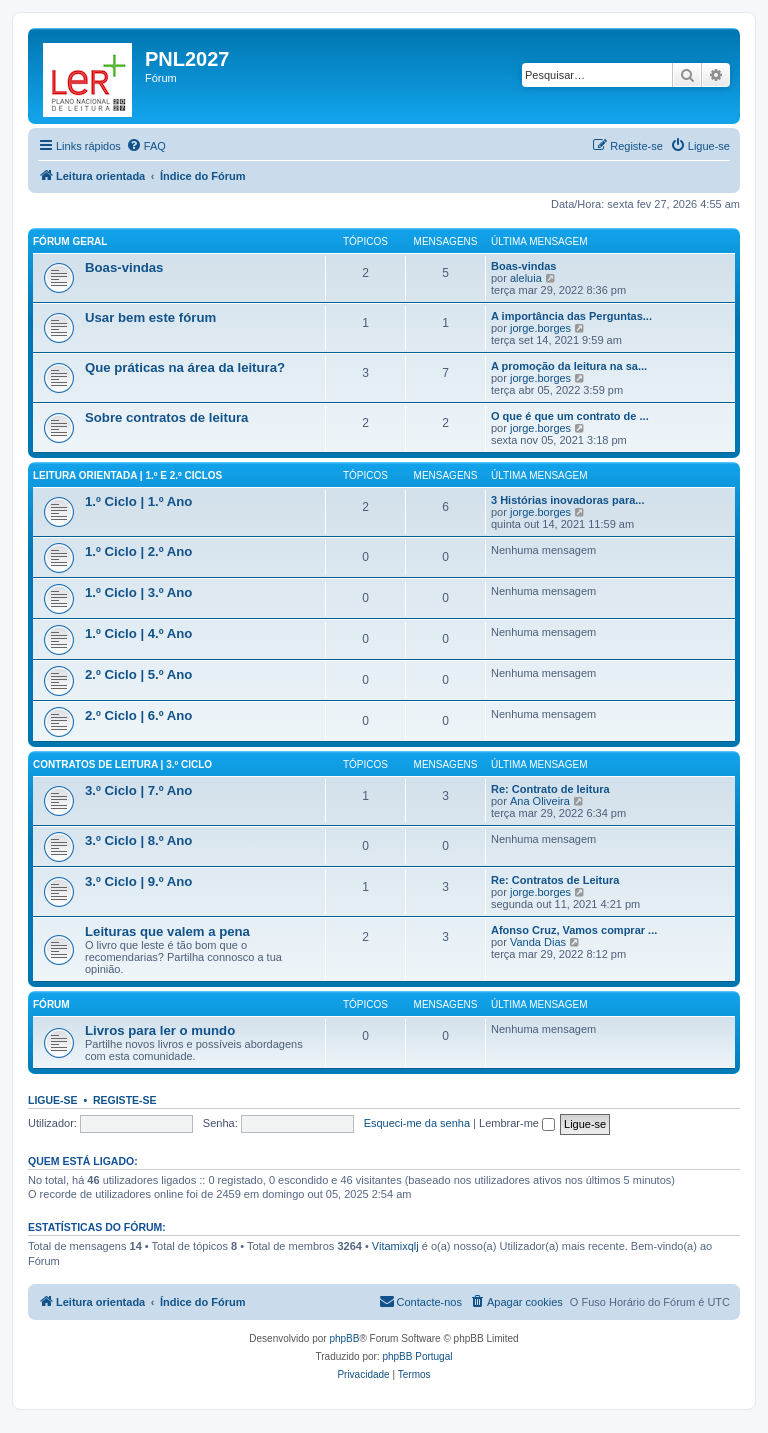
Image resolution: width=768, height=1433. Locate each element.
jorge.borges (540, 328)
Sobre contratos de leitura (166, 417)
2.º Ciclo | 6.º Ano (138, 715)
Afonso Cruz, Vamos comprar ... (574, 930)
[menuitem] (146, 146)
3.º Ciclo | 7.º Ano (138, 790)
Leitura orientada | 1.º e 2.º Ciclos (127, 475)
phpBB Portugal (417, 1356)
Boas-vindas (124, 267)
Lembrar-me (517, 1123)
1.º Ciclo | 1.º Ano (138, 501)
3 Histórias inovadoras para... (567, 500)
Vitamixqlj (395, 1246)
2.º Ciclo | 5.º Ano (138, 674)
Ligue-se (53, 1100)
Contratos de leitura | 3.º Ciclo (122, 764)
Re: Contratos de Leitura (555, 880)
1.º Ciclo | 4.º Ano (138, 633)
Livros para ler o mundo (160, 1030)
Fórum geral (70, 241)
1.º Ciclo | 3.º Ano (138, 592)
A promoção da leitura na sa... (569, 366)
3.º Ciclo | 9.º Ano (138, 881)
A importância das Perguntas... (571, 316)
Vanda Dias (538, 942)
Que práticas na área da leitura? (185, 367)
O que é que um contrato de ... (570, 416)
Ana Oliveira (540, 801)
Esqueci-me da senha (417, 1123)
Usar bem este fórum (150, 317)
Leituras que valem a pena (167, 931)
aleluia (526, 278)
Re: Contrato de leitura (550, 789)
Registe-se (125, 1100)
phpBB (344, 1338)
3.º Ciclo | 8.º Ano (138, 840)
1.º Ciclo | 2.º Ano (138, 551)
